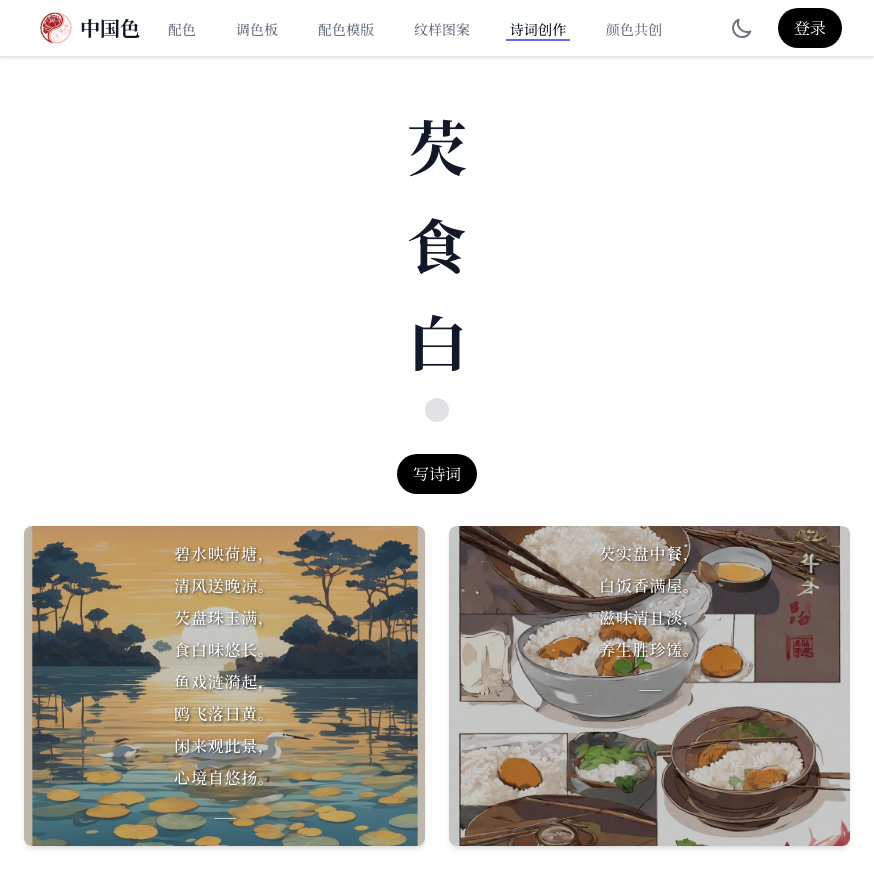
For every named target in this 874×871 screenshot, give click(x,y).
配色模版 (346, 29)
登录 (810, 27)
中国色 (110, 28)
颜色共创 (634, 29)
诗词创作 (538, 29)
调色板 (257, 29)
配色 (182, 29)
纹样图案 (442, 29)
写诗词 (437, 473)
